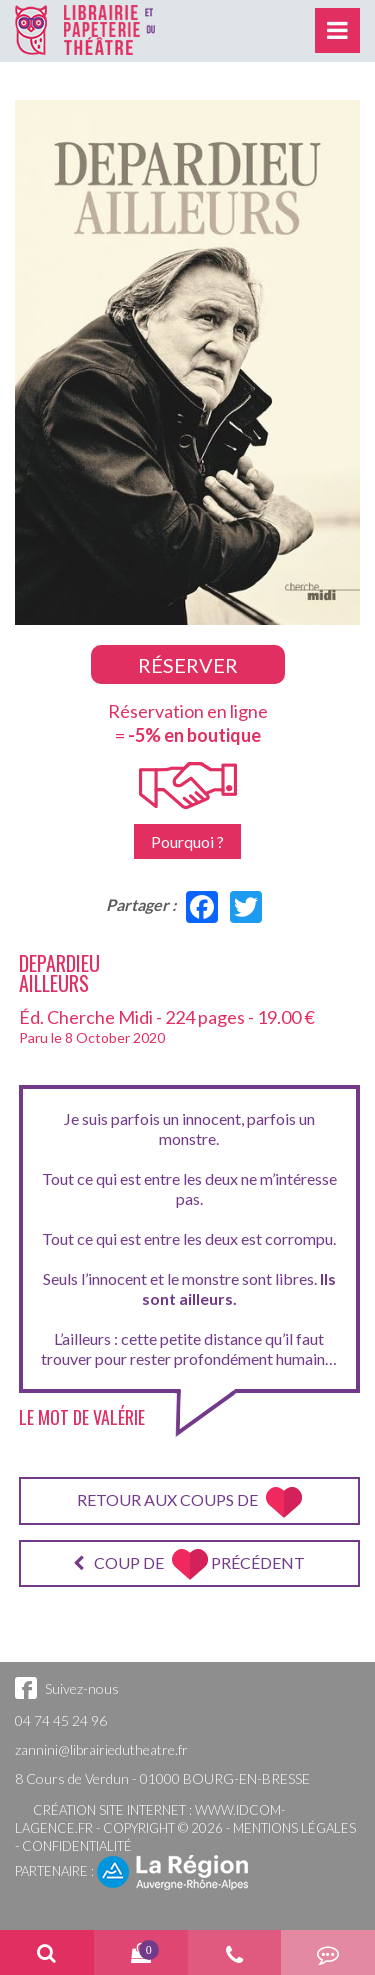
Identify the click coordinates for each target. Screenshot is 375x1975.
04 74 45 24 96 (61, 1720)
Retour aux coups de (189, 1502)
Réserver (188, 665)
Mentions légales (294, 1828)
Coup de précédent (189, 1564)
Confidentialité (77, 1846)
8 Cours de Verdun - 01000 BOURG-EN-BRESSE (162, 1778)
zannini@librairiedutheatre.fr (101, 1749)
